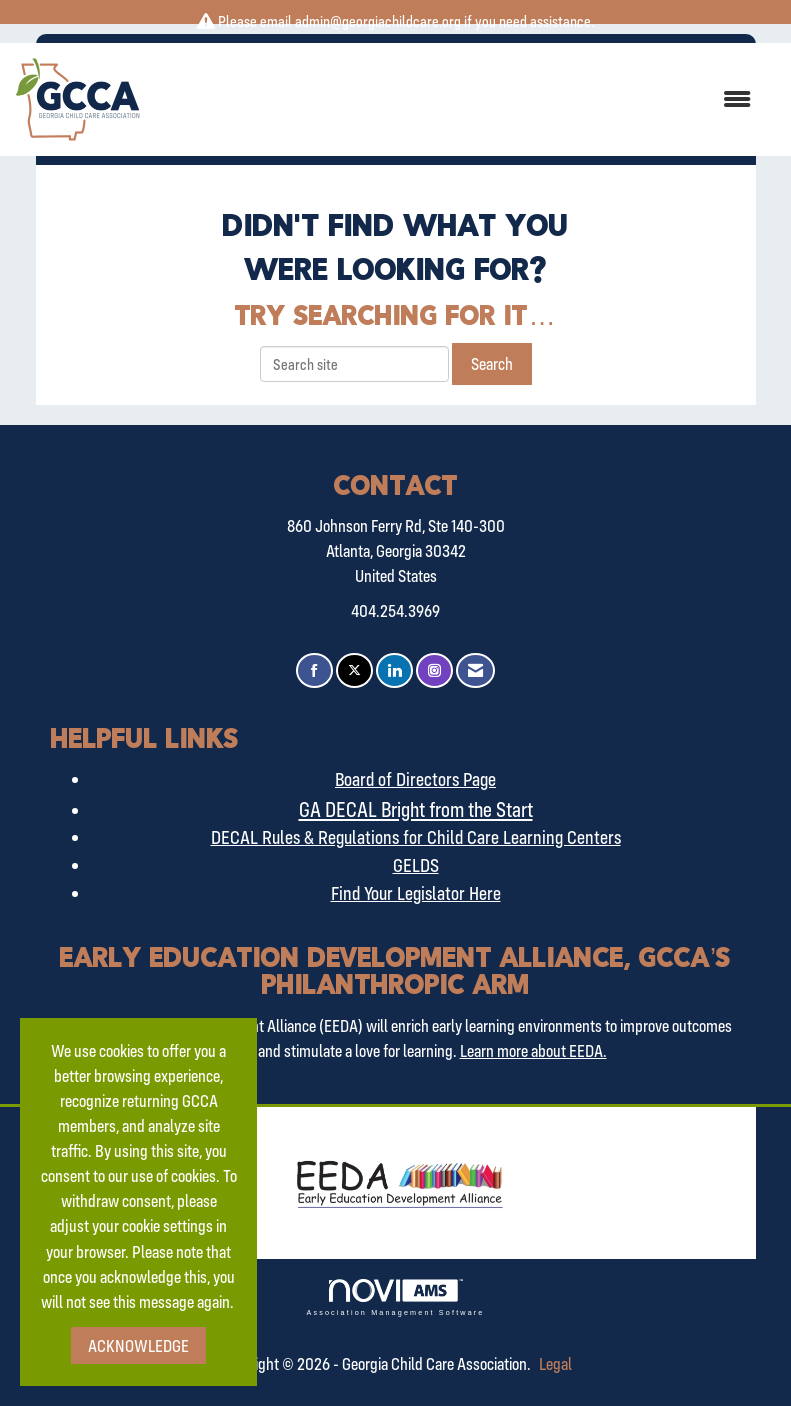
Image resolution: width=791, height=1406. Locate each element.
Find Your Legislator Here (416, 893)
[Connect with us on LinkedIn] (394, 670)
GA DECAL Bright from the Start (416, 809)
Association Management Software (395, 1297)
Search (492, 363)
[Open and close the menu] (455, 99)
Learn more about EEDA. (533, 1050)
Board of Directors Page (415, 779)
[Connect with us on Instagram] (434, 670)
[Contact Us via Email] (475, 670)
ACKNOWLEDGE (138, 1345)
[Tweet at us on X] (354, 670)
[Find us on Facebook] (314, 670)
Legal (555, 1363)
